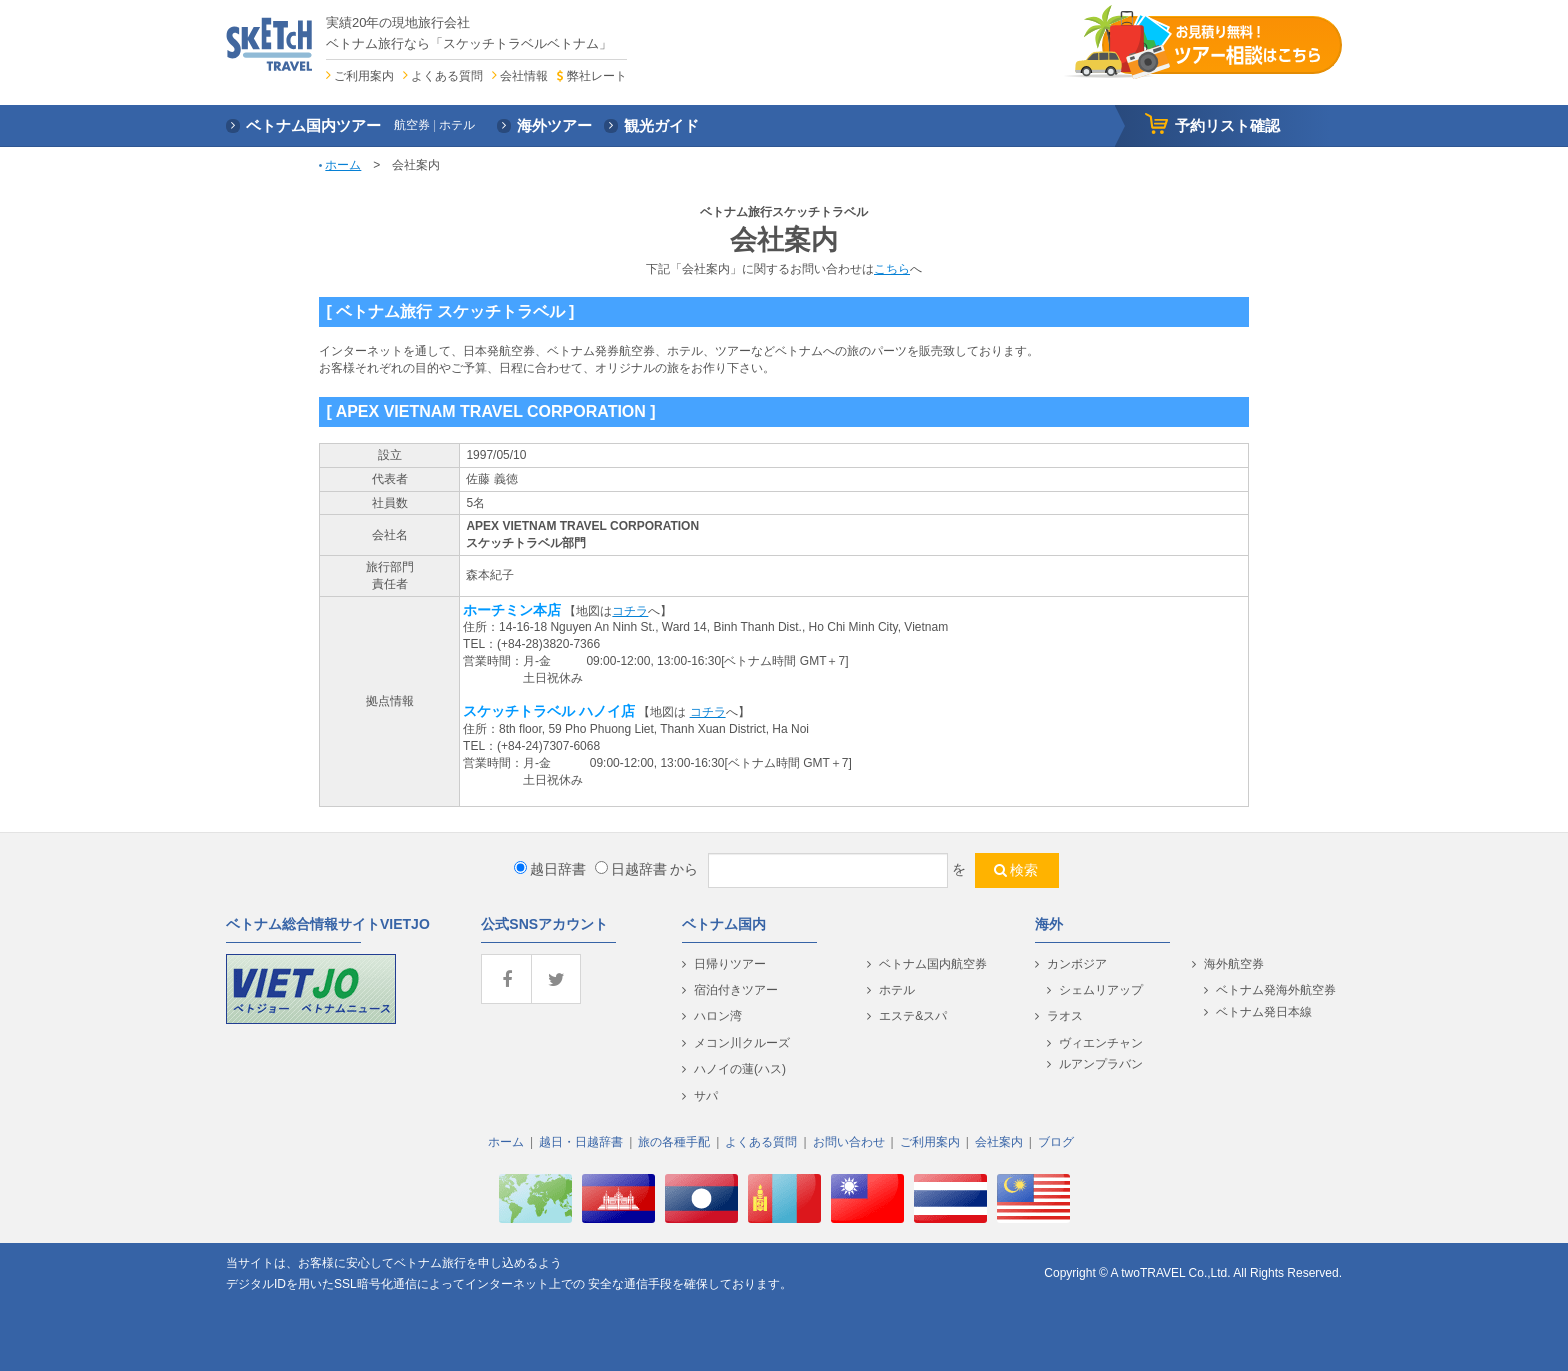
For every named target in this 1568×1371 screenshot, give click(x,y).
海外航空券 (1234, 964)
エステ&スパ (913, 1016)
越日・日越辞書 (581, 1142)
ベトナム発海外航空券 (1276, 990)
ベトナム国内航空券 (933, 964)
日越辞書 (631, 869)
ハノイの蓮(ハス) (740, 1069)
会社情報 (524, 76)
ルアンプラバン (1101, 1064)
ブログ (1056, 1142)
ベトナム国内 (724, 924)
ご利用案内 (364, 76)
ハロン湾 (718, 1016)
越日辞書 (550, 869)
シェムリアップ (1101, 990)
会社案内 (999, 1142)
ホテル (897, 990)
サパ (706, 1096)
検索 (1024, 870)
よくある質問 (447, 76)
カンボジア (1077, 964)
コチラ (630, 611)
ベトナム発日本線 (1264, 1012)
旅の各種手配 (674, 1142)
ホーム (343, 165)
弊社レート (597, 76)
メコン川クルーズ (742, 1043)
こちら (892, 269)
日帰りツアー (730, 964)
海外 (1049, 924)
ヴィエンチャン (1101, 1043)
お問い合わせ (849, 1142)
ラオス (1065, 1016)
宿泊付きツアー (736, 990)
